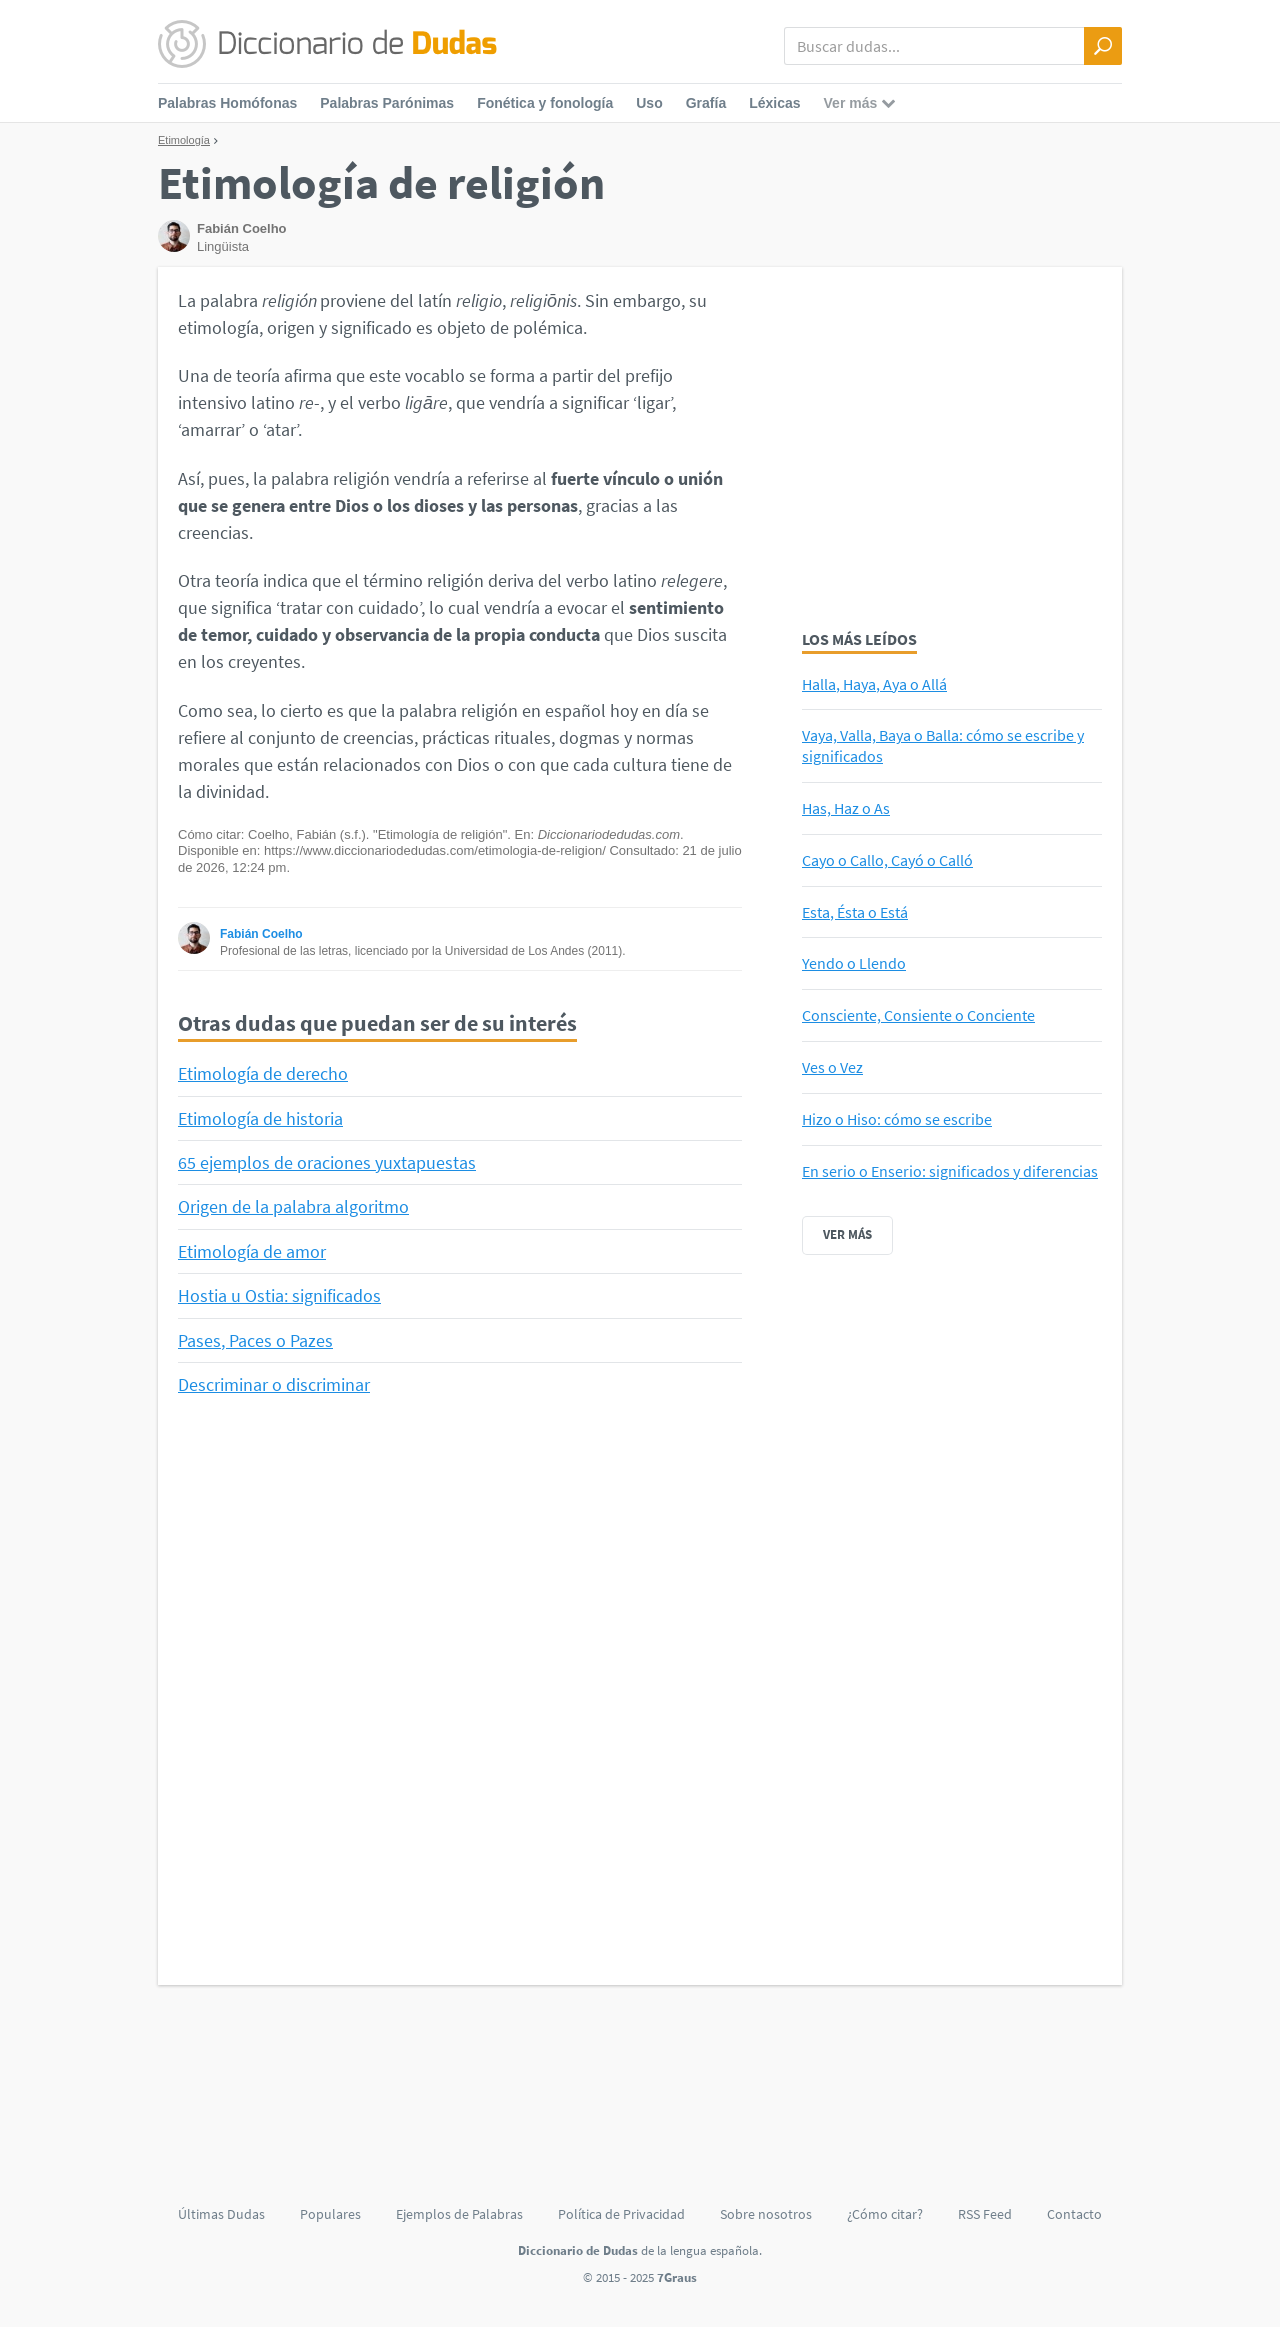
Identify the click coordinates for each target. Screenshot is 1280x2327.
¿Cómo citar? (885, 2214)
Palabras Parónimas (387, 103)
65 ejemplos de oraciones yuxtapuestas (327, 1162)
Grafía (706, 103)
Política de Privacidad (621, 2214)
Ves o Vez (832, 1067)
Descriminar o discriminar (274, 1384)
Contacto (1074, 2214)
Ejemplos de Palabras (459, 2214)
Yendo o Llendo (854, 963)
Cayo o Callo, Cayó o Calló (887, 860)
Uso (649, 103)
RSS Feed (985, 2214)
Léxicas (774, 103)
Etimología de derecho (263, 1073)
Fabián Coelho (261, 934)
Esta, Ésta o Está (855, 912)
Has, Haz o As (846, 808)
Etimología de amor (252, 1251)
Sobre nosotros (766, 2214)
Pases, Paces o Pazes (255, 1340)
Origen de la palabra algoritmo (293, 1206)
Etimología (184, 140)
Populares (330, 2214)
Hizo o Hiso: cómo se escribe (897, 1119)
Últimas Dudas (221, 2214)
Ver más (847, 1234)
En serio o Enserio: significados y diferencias (950, 1171)
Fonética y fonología (545, 103)
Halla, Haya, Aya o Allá (874, 684)
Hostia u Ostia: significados (279, 1295)
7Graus (677, 2277)
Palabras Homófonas (227, 103)
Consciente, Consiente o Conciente (918, 1015)
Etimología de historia (260, 1118)
